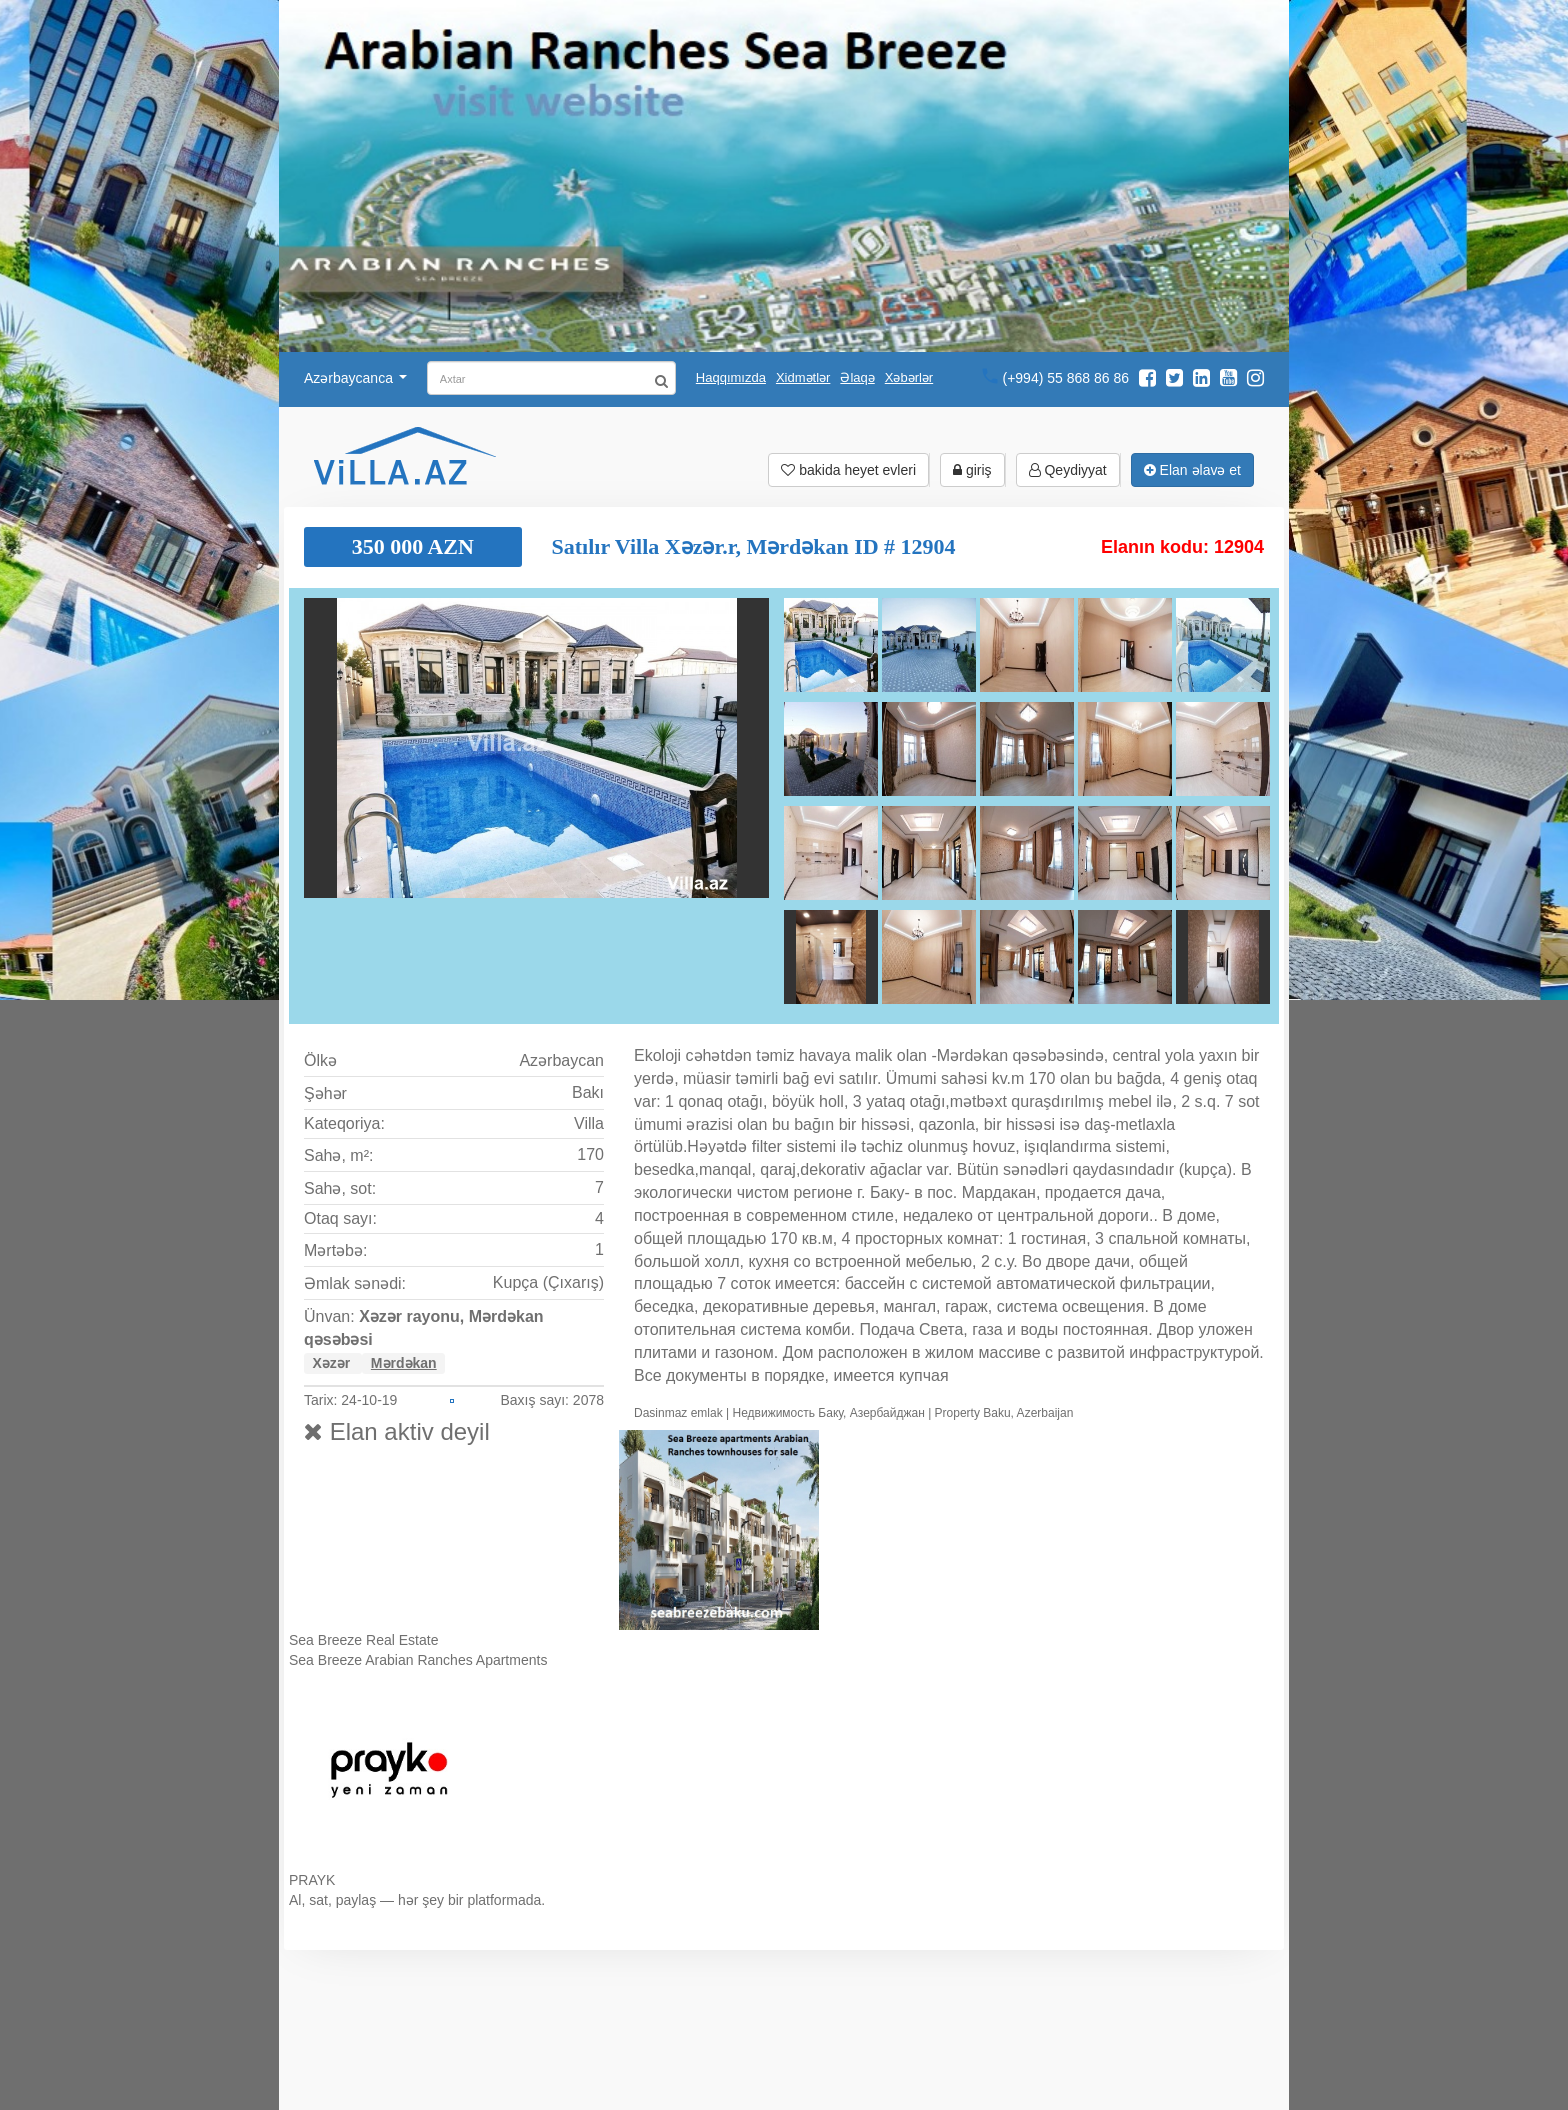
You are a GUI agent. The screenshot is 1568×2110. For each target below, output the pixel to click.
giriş (972, 470)
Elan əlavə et (1192, 470)
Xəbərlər (909, 377)
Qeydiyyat (1068, 470)
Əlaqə (857, 377)
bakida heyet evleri (848, 470)
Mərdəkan (404, 1363)
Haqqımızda (731, 377)
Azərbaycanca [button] (355, 378)
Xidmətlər (803, 377)
